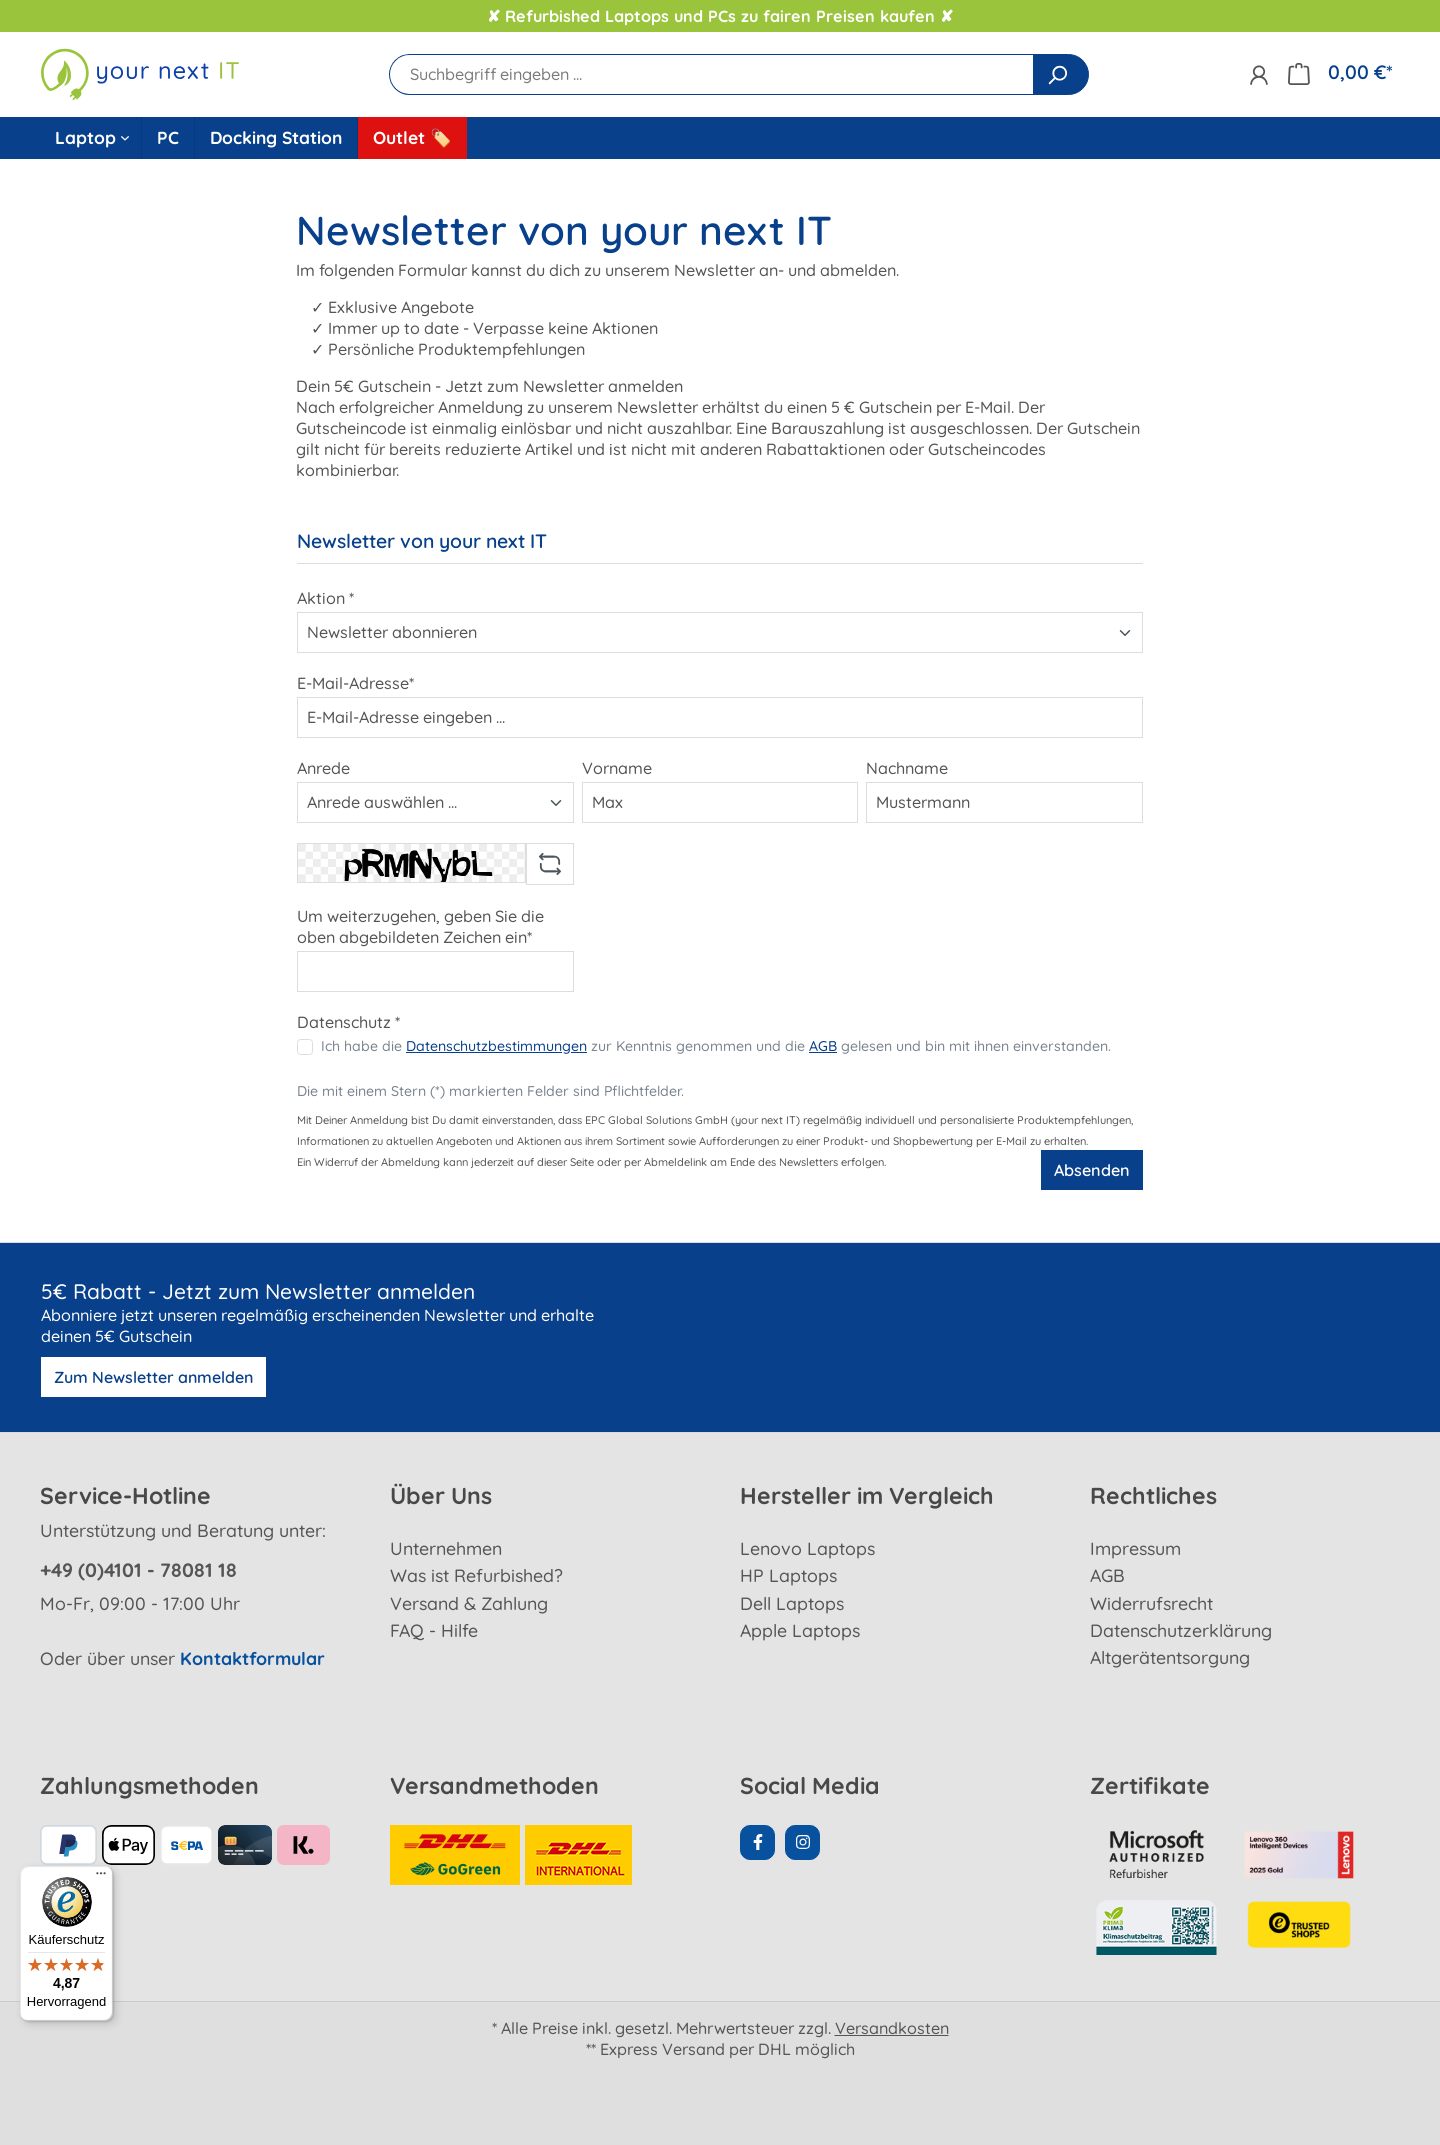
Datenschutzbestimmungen (496, 1046)
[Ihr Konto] (1258, 74)
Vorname (617, 768)
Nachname (907, 768)
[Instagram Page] (802, 1842)
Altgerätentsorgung (1170, 1657)
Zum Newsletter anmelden (153, 1377)
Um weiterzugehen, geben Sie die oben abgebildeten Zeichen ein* (420, 926)
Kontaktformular (252, 1658)
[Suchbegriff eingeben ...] (711, 74)
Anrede (323, 768)
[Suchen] (1061, 74)
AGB (823, 1046)
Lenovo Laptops (807, 1548)
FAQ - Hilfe (434, 1630)
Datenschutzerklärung (1181, 1630)
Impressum (1135, 1548)
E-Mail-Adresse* (355, 683)
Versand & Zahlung (469, 1603)
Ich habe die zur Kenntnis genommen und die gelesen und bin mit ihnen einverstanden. (716, 1046)
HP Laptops (788, 1575)
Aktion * (325, 598)
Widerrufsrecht (1151, 1603)
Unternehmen (446, 1548)
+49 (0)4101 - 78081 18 (138, 1570)
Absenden (1092, 1170)
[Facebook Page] (757, 1842)
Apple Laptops (800, 1630)
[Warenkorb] (1340, 72)
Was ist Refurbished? (476, 1575)
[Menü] (101, 1878)
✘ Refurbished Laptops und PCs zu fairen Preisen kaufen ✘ (720, 16)
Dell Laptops (792, 1603)
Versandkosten (892, 2028)
